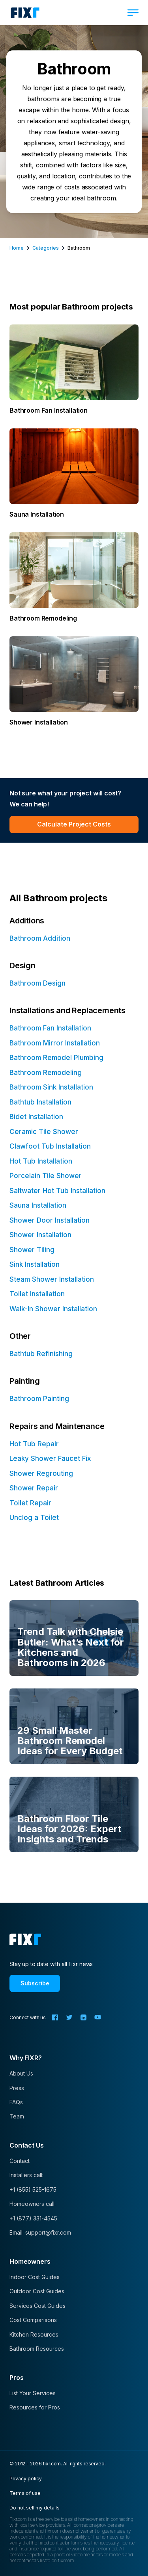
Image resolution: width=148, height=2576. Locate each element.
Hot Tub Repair (34, 1444)
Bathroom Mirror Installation (54, 1043)
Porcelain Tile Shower (45, 1176)
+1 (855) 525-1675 (32, 2189)
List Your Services (32, 2393)
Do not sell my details (34, 2508)
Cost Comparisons (33, 2320)
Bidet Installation (36, 1117)
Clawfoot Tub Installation (50, 1146)
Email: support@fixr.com (40, 2232)
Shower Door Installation (49, 1220)
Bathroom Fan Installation (50, 1028)
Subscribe (35, 1983)
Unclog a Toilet (34, 1518)
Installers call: (26, 2175)
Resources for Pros (34, 2407)
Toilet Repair (30, 1503)
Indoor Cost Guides (34, 2277)
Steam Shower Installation (51, 1279)
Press (16, 2088)
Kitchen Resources (33, 2334)
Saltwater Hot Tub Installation (57, 1191)
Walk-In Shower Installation (53, 1309)
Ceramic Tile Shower (43, 1132)
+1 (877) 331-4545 (33, 2218)
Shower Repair (33, 1488)
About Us (21, 2073)
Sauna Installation (37, 1205)
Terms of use (25, 2493)
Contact (19, 2160)
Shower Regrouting (41, 1473)
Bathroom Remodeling (45, 1073)
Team (16, 2116)
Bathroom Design (37, 983)
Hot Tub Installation (40, 1161)
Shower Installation (40, 1235)
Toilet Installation (37, 1294)
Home (16, 248)
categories (45, 248)
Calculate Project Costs (74, 824)
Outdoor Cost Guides (36, 2291)
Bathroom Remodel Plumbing (56, 1058)
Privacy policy (25, 2478)
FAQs (16, 2102)
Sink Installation (34, 1264)
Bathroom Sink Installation (51, 1087)
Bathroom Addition (39, 938)
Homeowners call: (32, 2203)
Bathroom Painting (39, 1399)
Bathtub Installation (40, 1102)
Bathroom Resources (36, 2348)
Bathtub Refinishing (41, 1354)
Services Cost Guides (37, 2305)
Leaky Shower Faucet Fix (50, 1458)
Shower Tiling (31, 1250)
